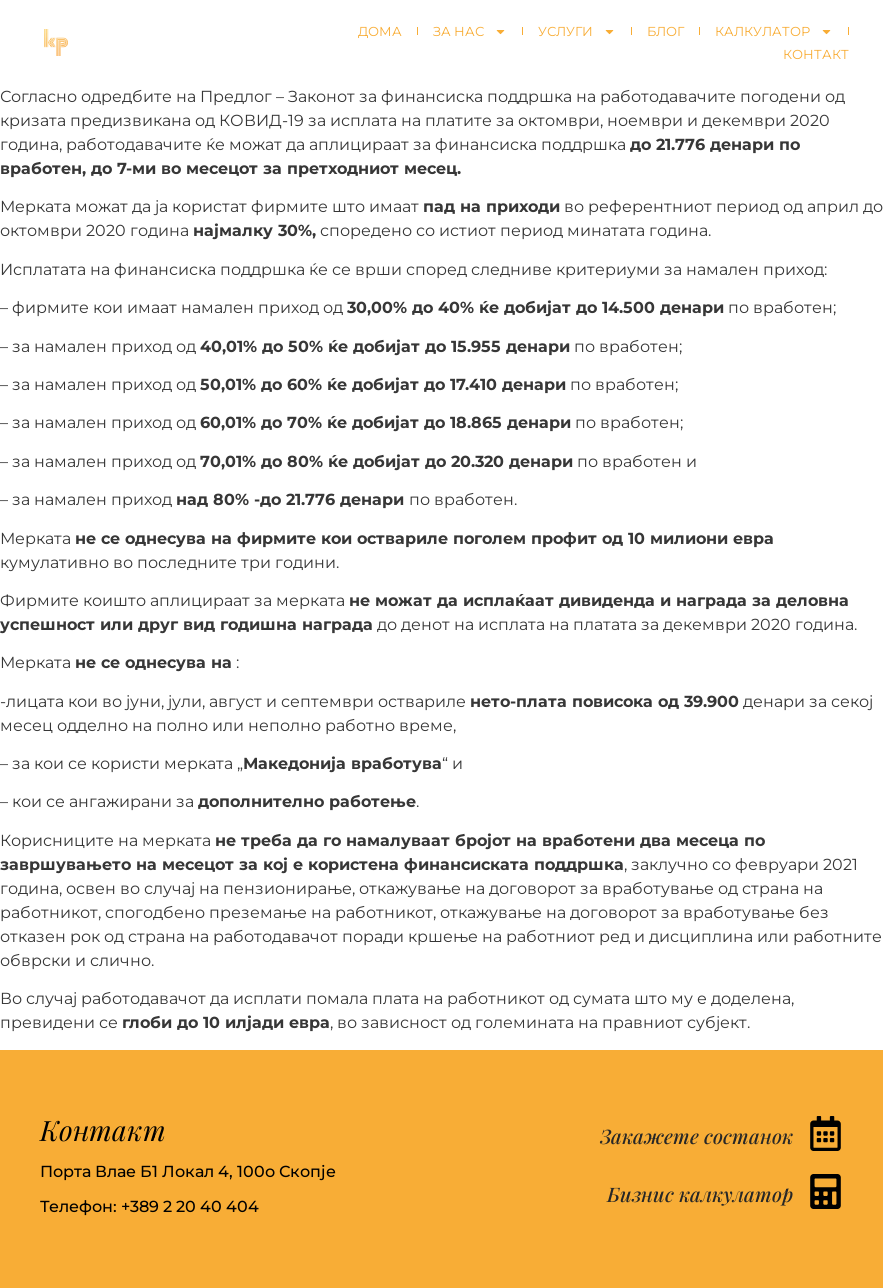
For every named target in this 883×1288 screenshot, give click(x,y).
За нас (470, 31)
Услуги (577, 31)
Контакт (816, 54)
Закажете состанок (696, 1135)
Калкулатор (774, 31)
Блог (665, 31)
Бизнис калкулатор (700, 1193)
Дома (380, 31)
